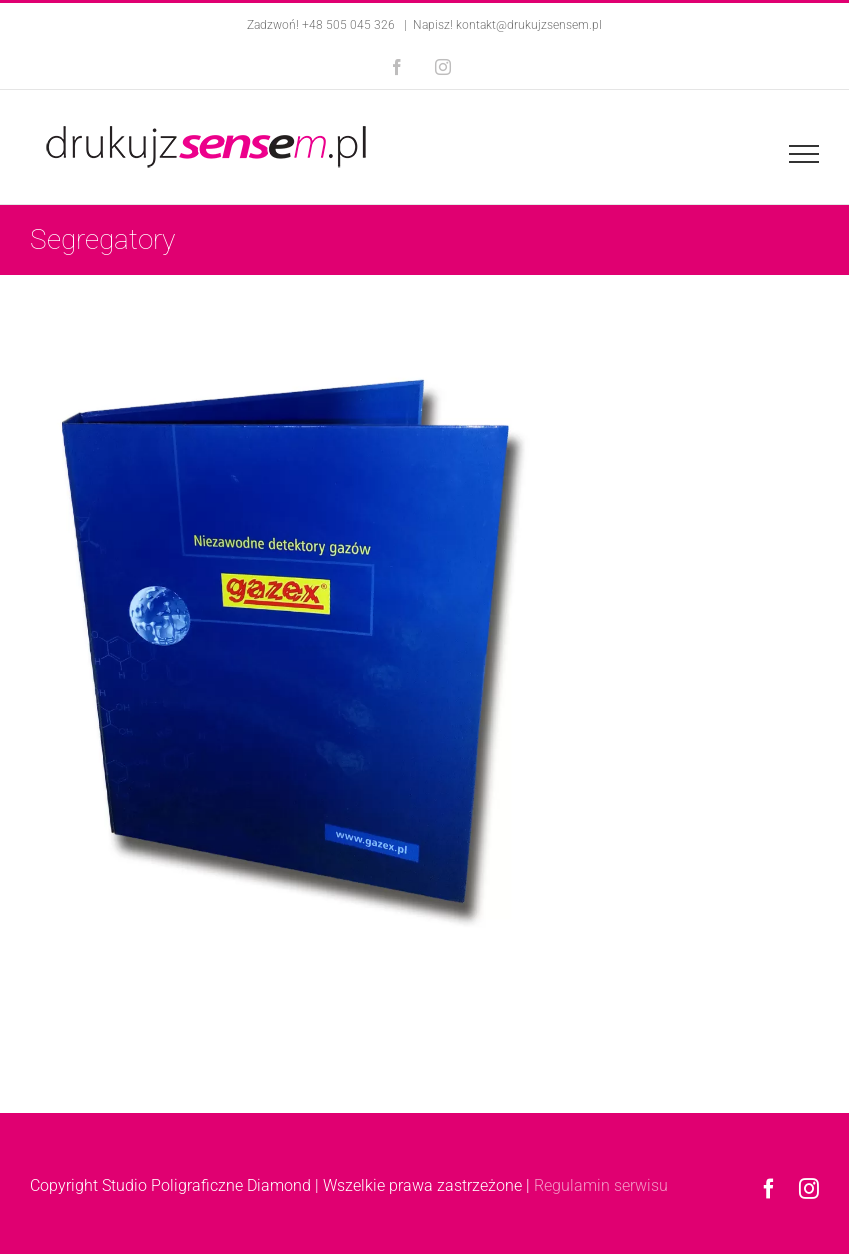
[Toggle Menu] (804, 154)
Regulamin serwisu (601, 1185)
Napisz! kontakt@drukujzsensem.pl (507, 25)
